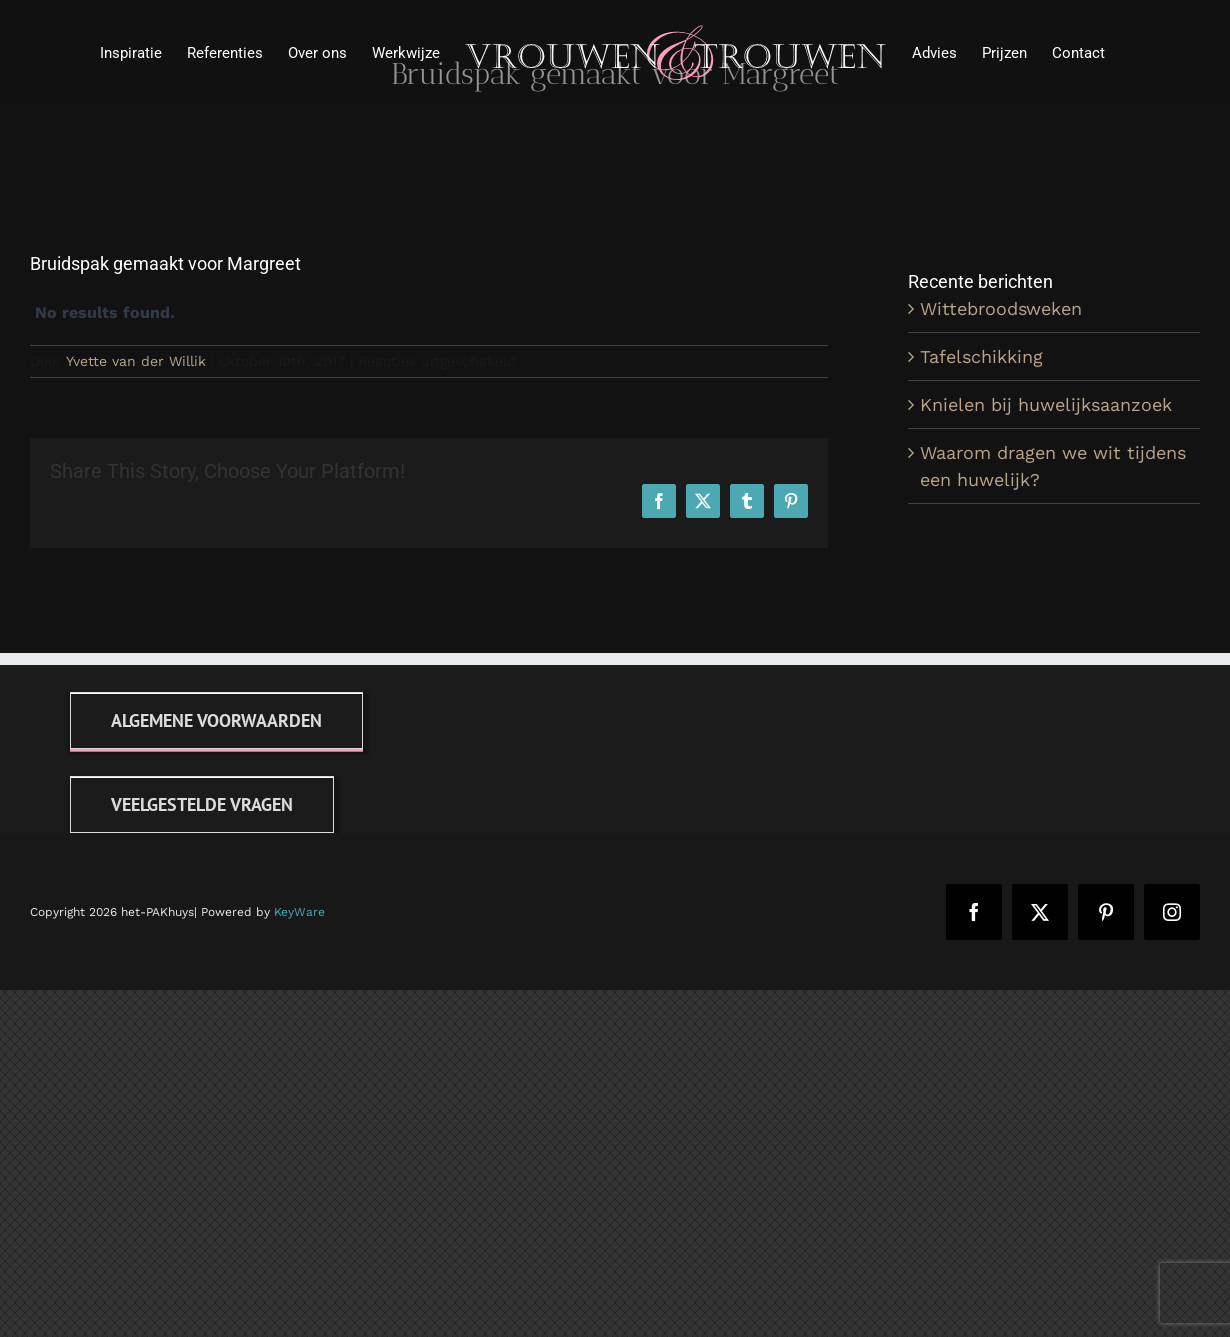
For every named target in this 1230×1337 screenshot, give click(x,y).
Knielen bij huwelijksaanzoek (1046, 404)
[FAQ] (202, 804)
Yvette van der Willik (136, 361)
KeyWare (299, 912)
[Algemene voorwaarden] (216, 720)
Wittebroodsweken (1001, 308)
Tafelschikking (981, 356)
